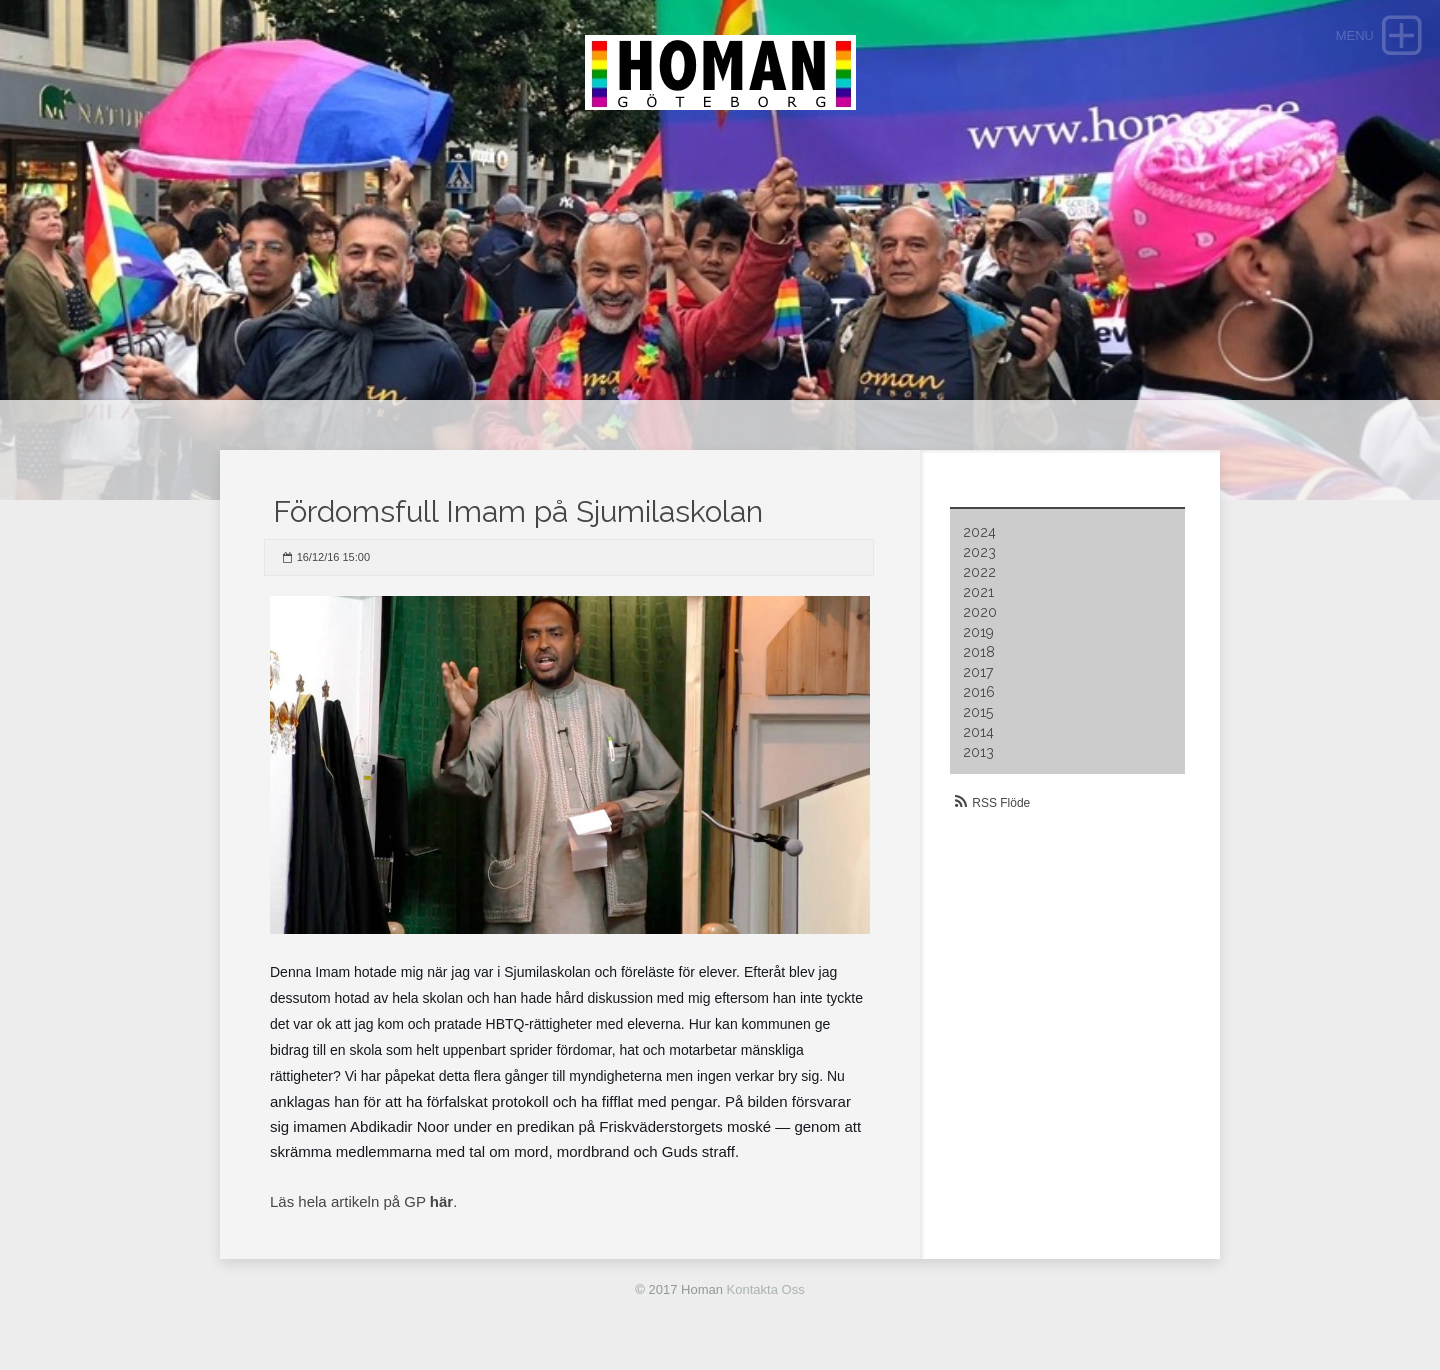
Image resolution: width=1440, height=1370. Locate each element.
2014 (978, 732)
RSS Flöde (1001, 803)
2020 (980, 612)
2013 (978, 752)
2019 (978, 632)
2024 (979, 532)
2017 (978, 672)
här (441, 1201)
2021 (978, 592)
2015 (978, 712)
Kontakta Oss (766, 1289)
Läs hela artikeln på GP (350, 1201)
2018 (979, 652)
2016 (979, 692)
